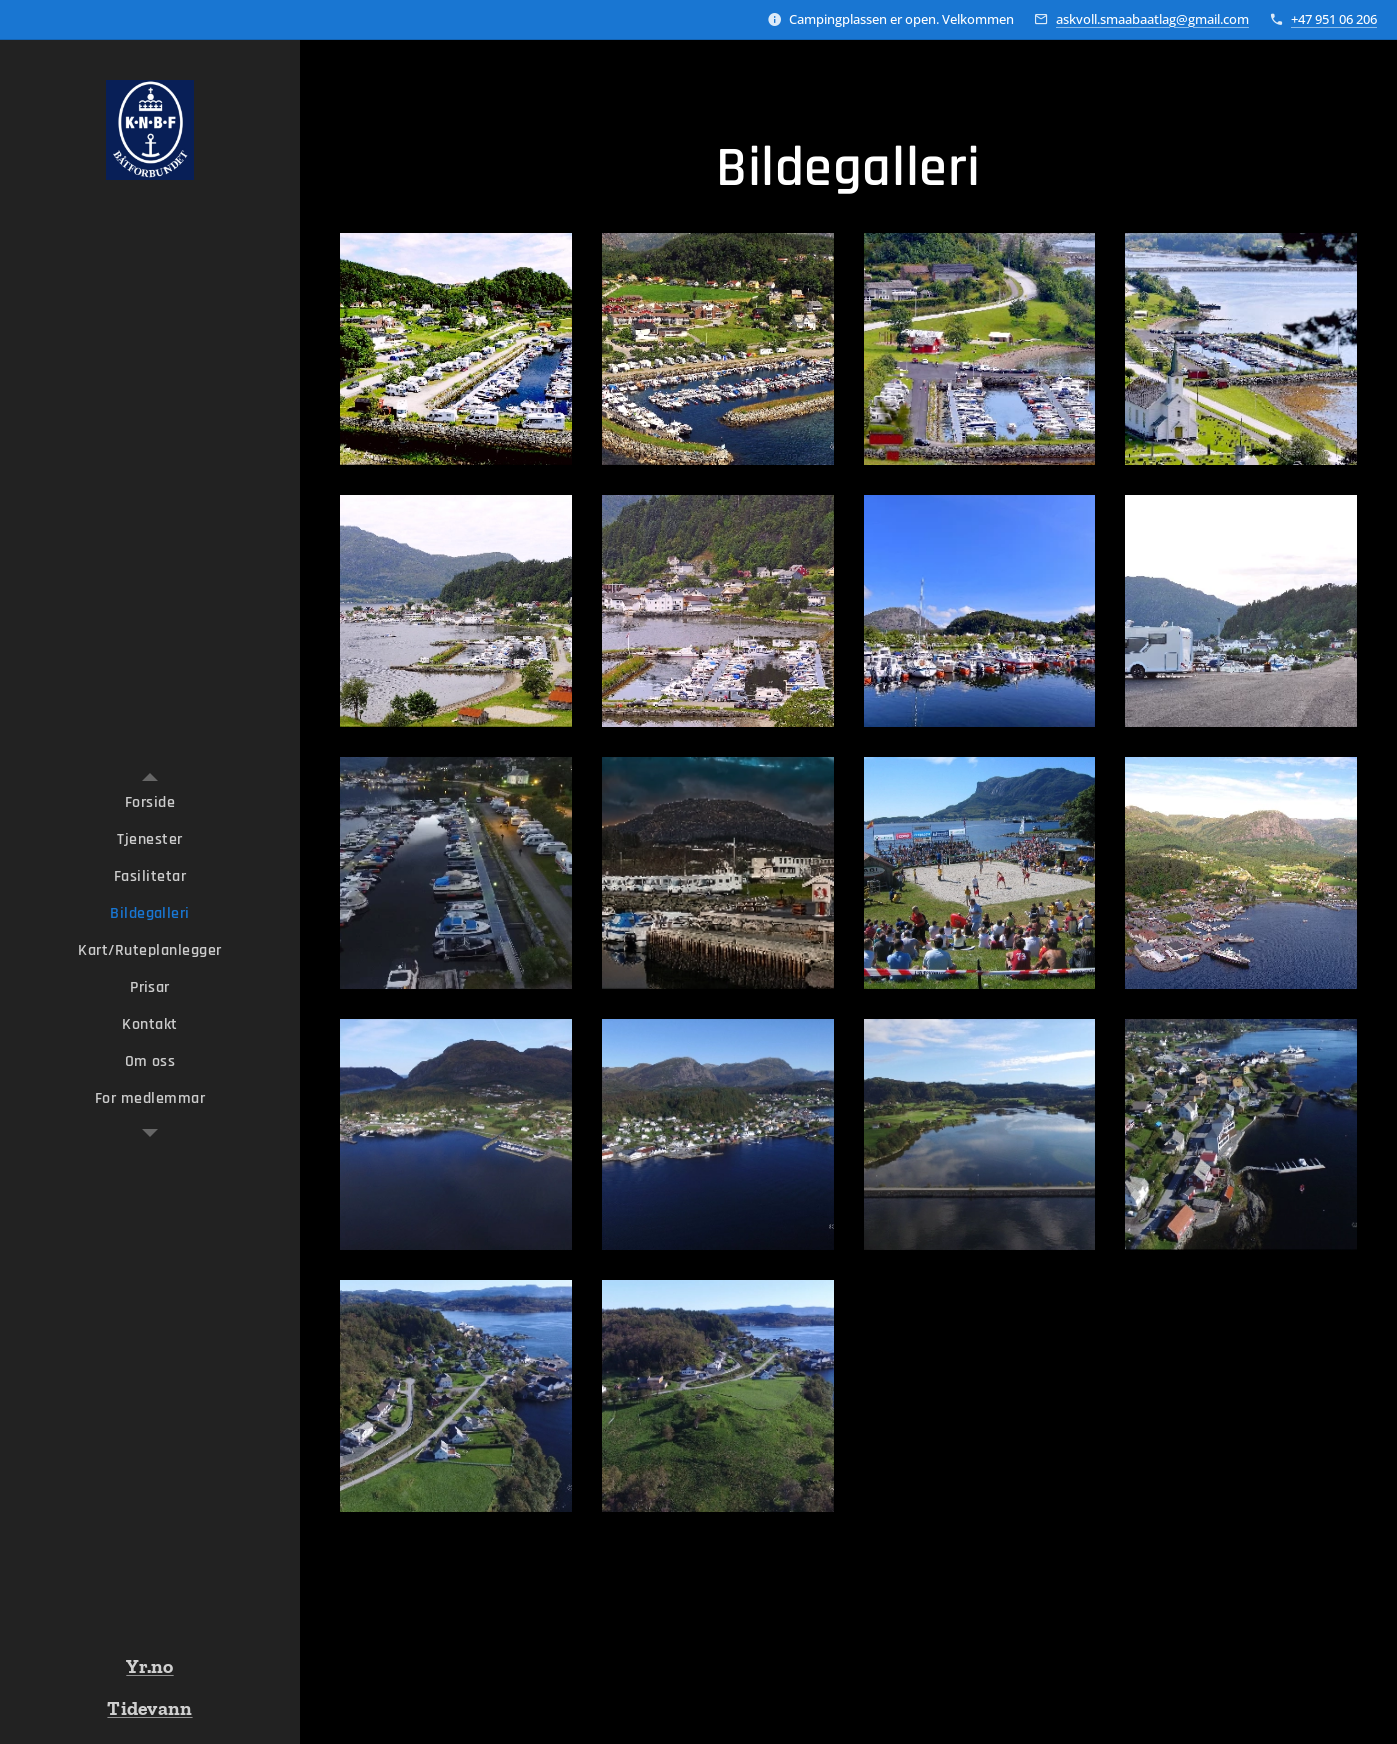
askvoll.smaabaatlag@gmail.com (1152, 19)
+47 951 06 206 (1334, 19)
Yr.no (149, 1666)
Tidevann (149, 1708)
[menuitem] (150, 802)
